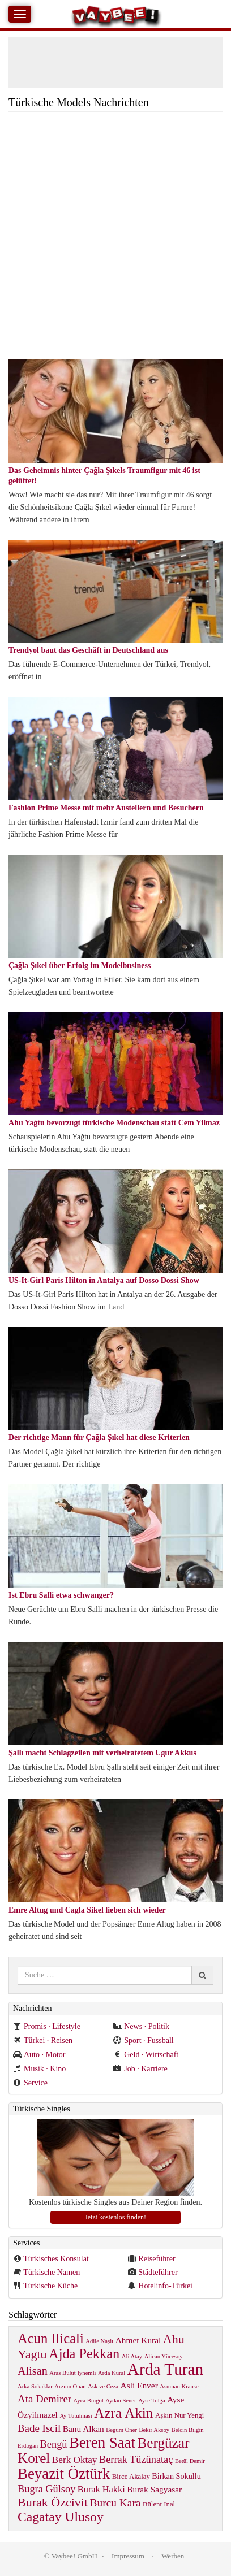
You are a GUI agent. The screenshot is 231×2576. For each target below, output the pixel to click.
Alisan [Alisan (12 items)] (33, 2371)
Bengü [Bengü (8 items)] (53, 2444)
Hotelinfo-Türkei (165, 2286)
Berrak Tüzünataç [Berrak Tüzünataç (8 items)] (136, 2459)
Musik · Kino (39, 2069)
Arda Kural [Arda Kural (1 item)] (111, 2373)
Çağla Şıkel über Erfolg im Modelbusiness (79, 965)
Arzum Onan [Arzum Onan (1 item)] (69, 2386)
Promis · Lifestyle (46, 2026)
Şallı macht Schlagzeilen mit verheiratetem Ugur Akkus (102, 1753)
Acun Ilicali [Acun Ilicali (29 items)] (51, 2338)
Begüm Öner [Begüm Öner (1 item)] (121, 2430)
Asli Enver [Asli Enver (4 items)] (139, 2385)
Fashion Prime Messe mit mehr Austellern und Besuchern (106, 808)
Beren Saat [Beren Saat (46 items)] (102, 2442)
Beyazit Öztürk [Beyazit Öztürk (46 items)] (64, 2473)
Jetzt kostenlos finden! (115, 2217)
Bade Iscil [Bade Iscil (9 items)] (39, 2428)
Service (30, 2083)
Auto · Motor (39, 2054)
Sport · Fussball (143, 2040)
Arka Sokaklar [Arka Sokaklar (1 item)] (35, 2386)
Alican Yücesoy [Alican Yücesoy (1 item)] (163, 2356)
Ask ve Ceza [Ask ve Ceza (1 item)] (103, 2386)
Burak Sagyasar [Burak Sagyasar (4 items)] (154, 2489)
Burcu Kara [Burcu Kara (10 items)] (115, 2503)
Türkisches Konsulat (55, 2258)
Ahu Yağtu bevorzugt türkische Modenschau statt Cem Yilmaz (114, 1122)
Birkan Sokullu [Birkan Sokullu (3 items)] (176, 2475)
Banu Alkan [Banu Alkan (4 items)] (83, 2429)
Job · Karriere (140, 2069)
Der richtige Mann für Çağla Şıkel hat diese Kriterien (99, 1437)
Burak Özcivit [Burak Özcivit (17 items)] (53, 2502)
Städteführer (157, 2272)
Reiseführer (156, 2258)
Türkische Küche (50, 2286)
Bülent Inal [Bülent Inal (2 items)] (159, 2504)
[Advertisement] (115, 238)
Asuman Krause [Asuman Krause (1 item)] (179, 2386)
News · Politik (141, 2026)
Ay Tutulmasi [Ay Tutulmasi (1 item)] (75, 2416)
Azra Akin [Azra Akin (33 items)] (123, 2413)
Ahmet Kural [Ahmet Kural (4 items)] (138, 2340)
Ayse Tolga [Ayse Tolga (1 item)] (151, 2400)
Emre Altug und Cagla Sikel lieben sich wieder (87, 1910)
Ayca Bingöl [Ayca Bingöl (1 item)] (89, 2400)
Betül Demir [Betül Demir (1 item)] (190, 2461)
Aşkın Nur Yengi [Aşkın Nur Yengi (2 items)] (179, 2415)
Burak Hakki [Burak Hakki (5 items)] (101, 2489)
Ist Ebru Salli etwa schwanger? (61, 1595)
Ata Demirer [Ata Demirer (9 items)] (44, 2399)
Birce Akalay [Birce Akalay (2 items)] (131, 2476)
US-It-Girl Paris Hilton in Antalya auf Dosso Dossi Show (103, 1280)
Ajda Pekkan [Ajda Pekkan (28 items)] (84, 2353)
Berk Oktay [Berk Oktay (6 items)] (74, 2459)
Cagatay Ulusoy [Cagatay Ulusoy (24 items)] (61, 2516)
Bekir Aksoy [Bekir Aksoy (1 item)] (154, 2430)
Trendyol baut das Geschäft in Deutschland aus (88, 650)
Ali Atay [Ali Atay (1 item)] (132, 2356)
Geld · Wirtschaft (145, 2054)
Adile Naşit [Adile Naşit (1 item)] (99, 2341)
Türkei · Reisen (42, 2040)
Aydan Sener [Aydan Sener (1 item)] (120, 2400)
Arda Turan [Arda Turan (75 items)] (165, 2369)
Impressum (128, 2556)
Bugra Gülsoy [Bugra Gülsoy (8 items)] (46, 2489)
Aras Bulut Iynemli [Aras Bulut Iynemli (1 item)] (72, 2373)
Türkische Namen (51, 2272)
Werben (172, 2556)
